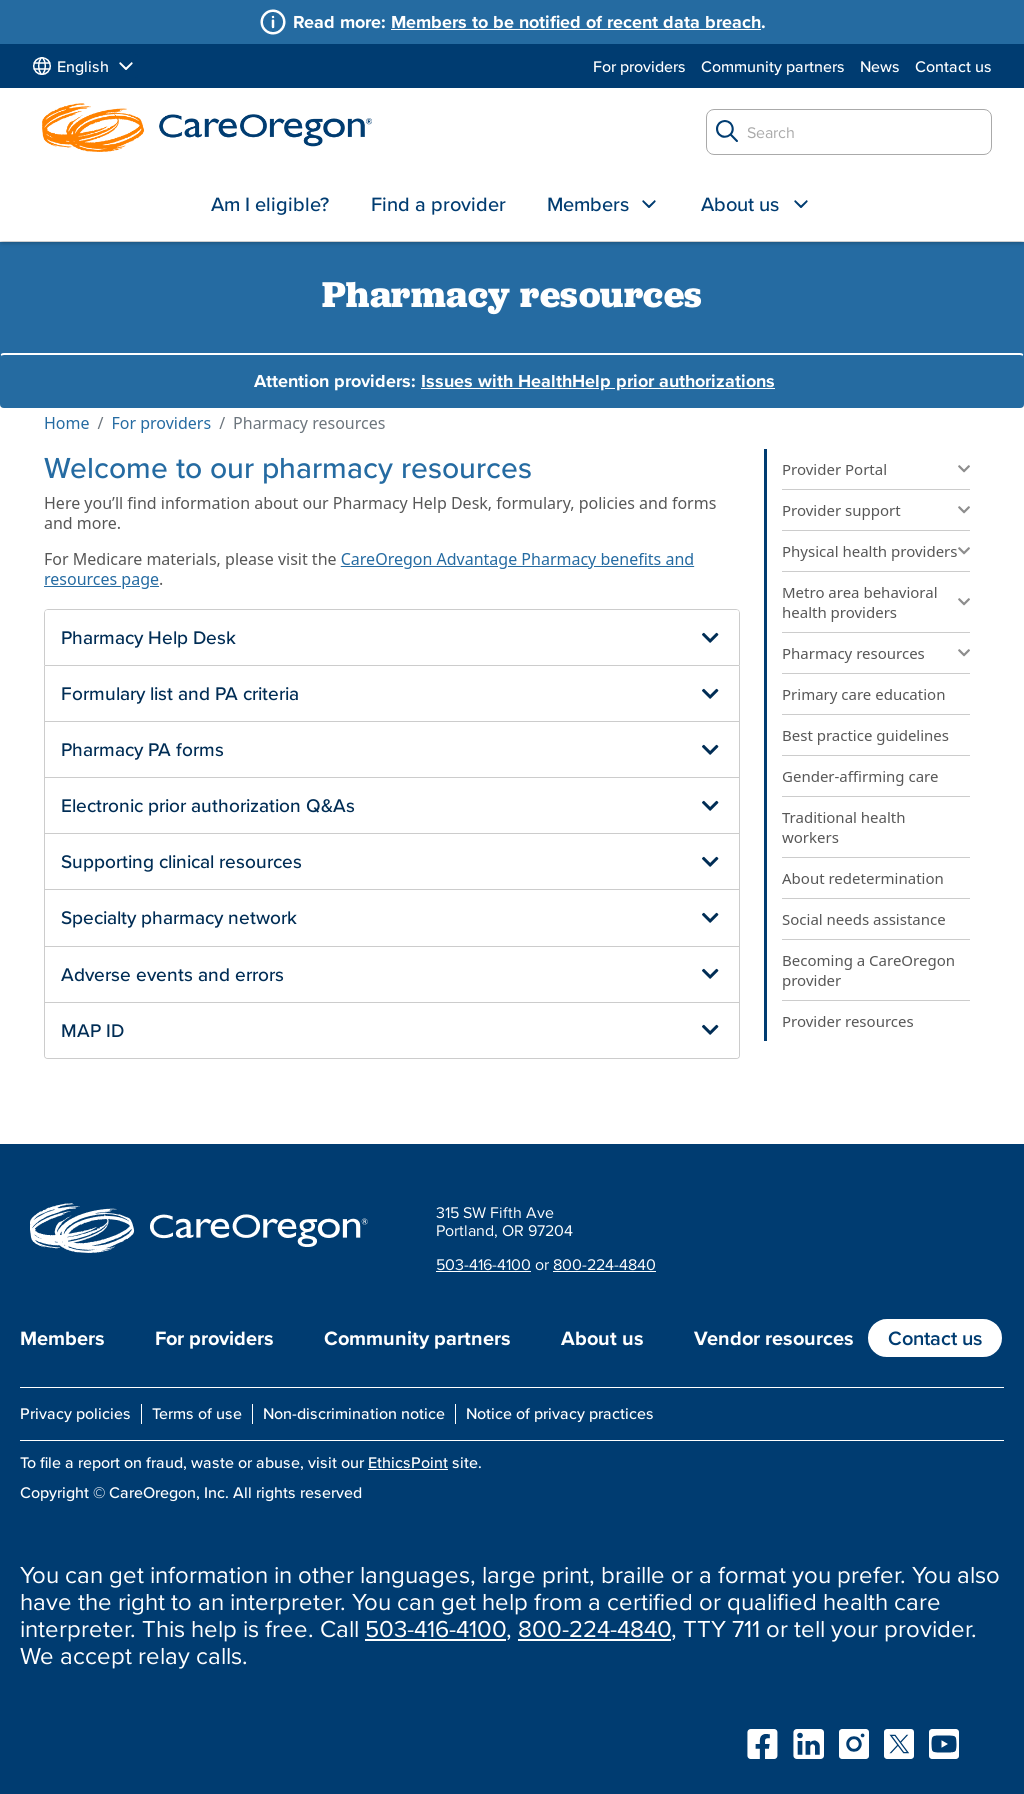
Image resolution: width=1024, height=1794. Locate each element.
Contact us (953, 66)
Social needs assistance (864, 919)
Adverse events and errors (172, 974)
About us (740, 204)
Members (588, 204)
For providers (639, 66)
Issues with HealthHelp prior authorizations (598, 380)
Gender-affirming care (860, 776)
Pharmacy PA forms (142, 749)
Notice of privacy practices (560, 1413)
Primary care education (863, 694)
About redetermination (863, 878)
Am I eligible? (270, 204)
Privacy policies (75, 1413)
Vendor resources (774, 1338)
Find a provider (438, 204)
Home (67, 423)
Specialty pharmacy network (179, 917)
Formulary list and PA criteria (180, 693)
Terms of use (197, 1413)
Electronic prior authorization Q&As (208, 805)
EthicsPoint (408, 1462)
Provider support (841, 510)
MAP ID (92, 1030)
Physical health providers (870, 551)
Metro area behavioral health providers (860, 602)
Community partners (773, 66)
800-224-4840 (604, 1264)
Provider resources (848, 1021)
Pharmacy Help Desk (148, 637)
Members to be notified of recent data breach (576, 21)
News (880, 66)
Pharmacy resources (853, 653)
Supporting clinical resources (181, 861)
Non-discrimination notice (354, 1413)
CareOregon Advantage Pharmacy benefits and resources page (369, 569)
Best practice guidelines (865, 735)
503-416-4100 (483, 1264)
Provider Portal (834, 469)
